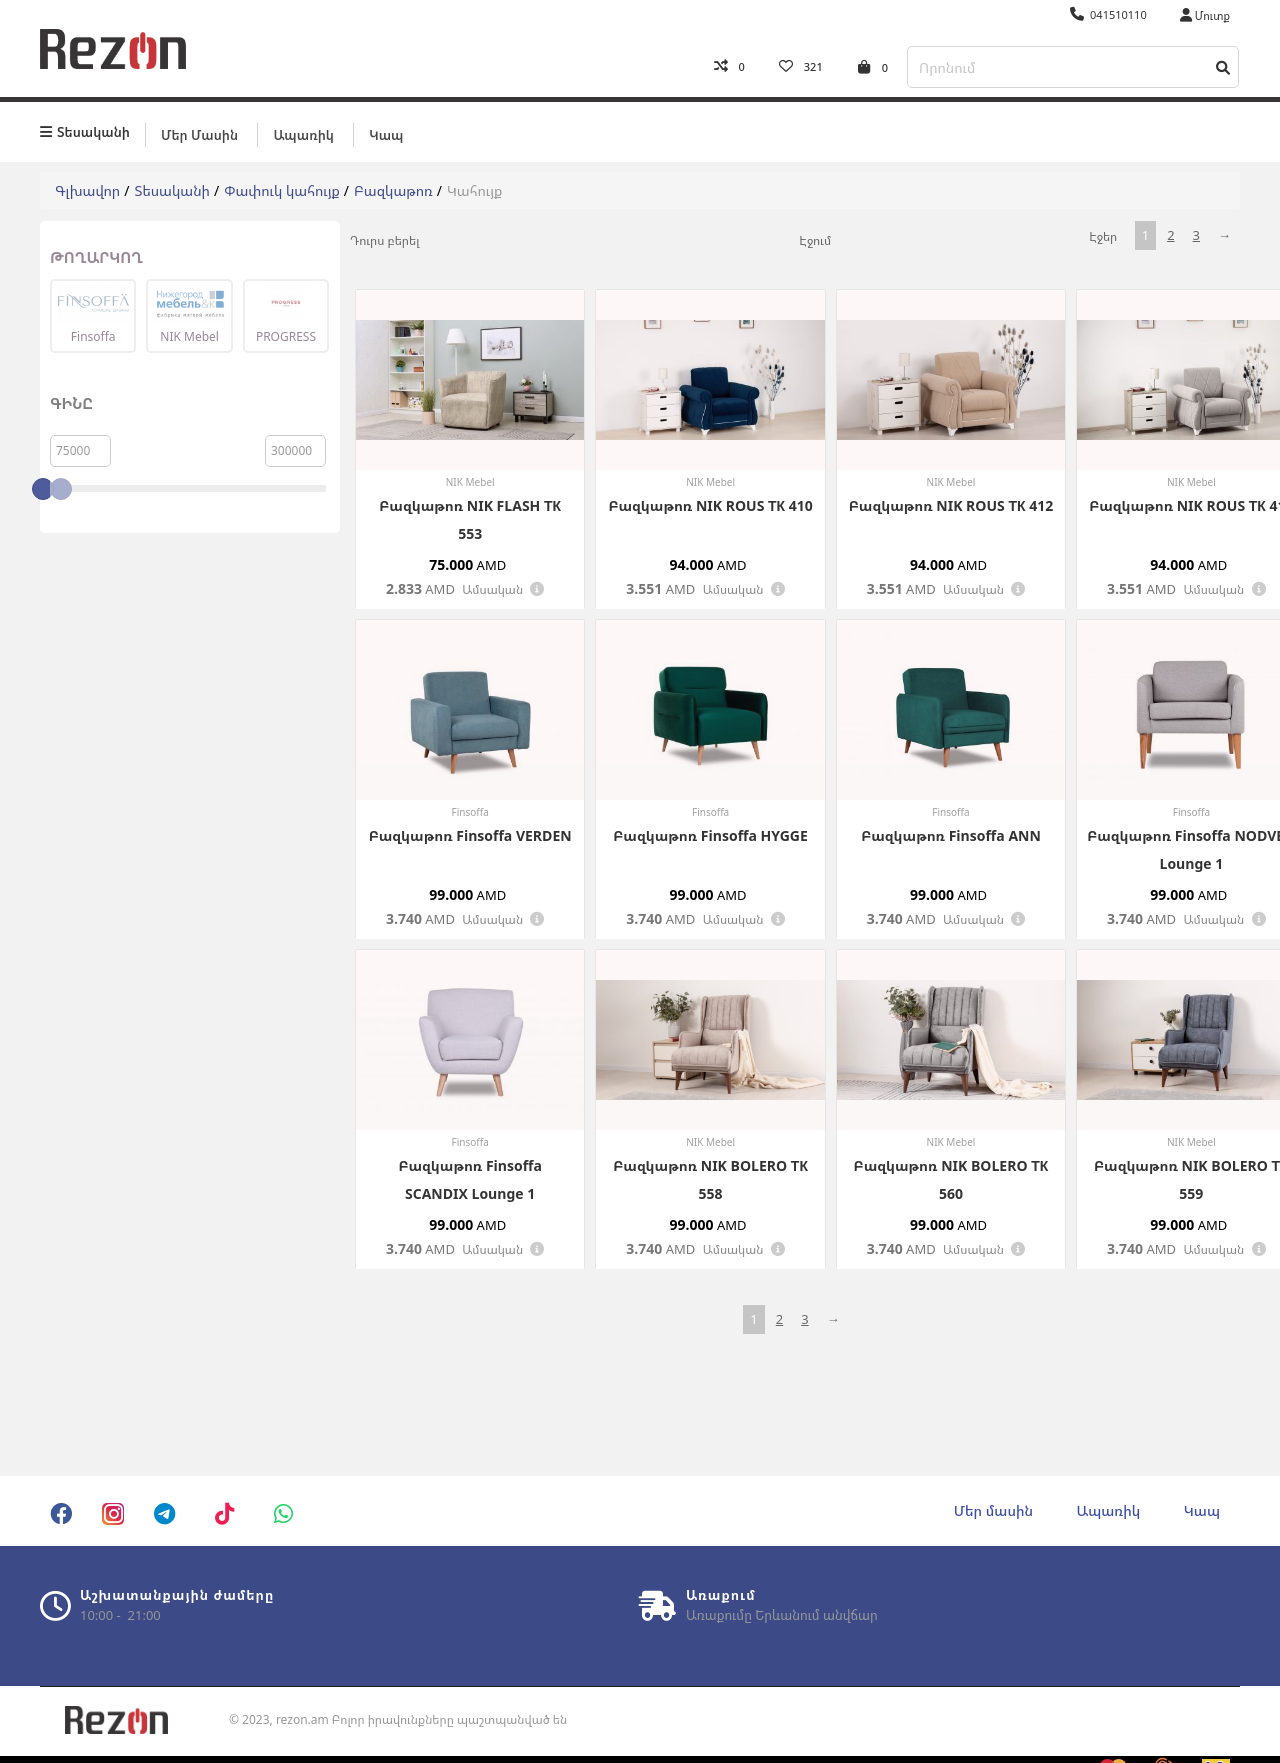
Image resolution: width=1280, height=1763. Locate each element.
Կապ (386, 127)
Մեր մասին (199, 127)
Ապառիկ (303, 127)
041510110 (1108, 14)
